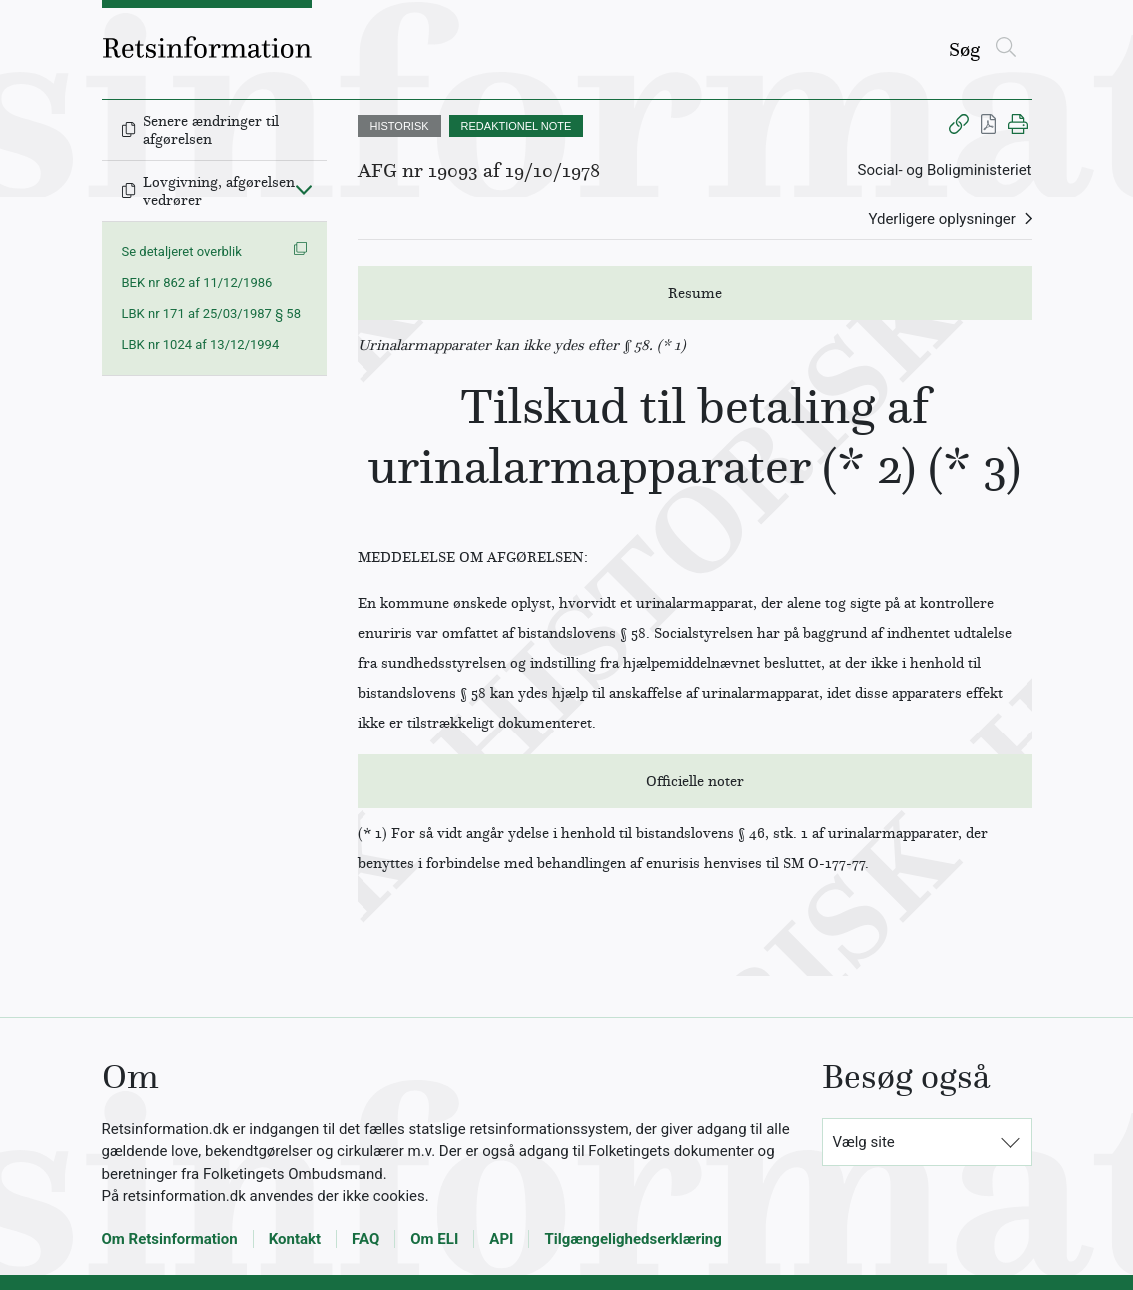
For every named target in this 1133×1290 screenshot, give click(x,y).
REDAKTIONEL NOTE (516, 126)
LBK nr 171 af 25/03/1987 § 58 (211, 313)
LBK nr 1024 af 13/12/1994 (201, 344)
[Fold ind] (304, 189)
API (501, 1239)
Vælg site (864, 1142)
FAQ (365, 1239)
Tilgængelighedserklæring (632, 1239)
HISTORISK (399, 126)
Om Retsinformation (170, 1239)
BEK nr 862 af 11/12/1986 (197, 282)
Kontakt (295, 1239)
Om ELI (434, 1239)
